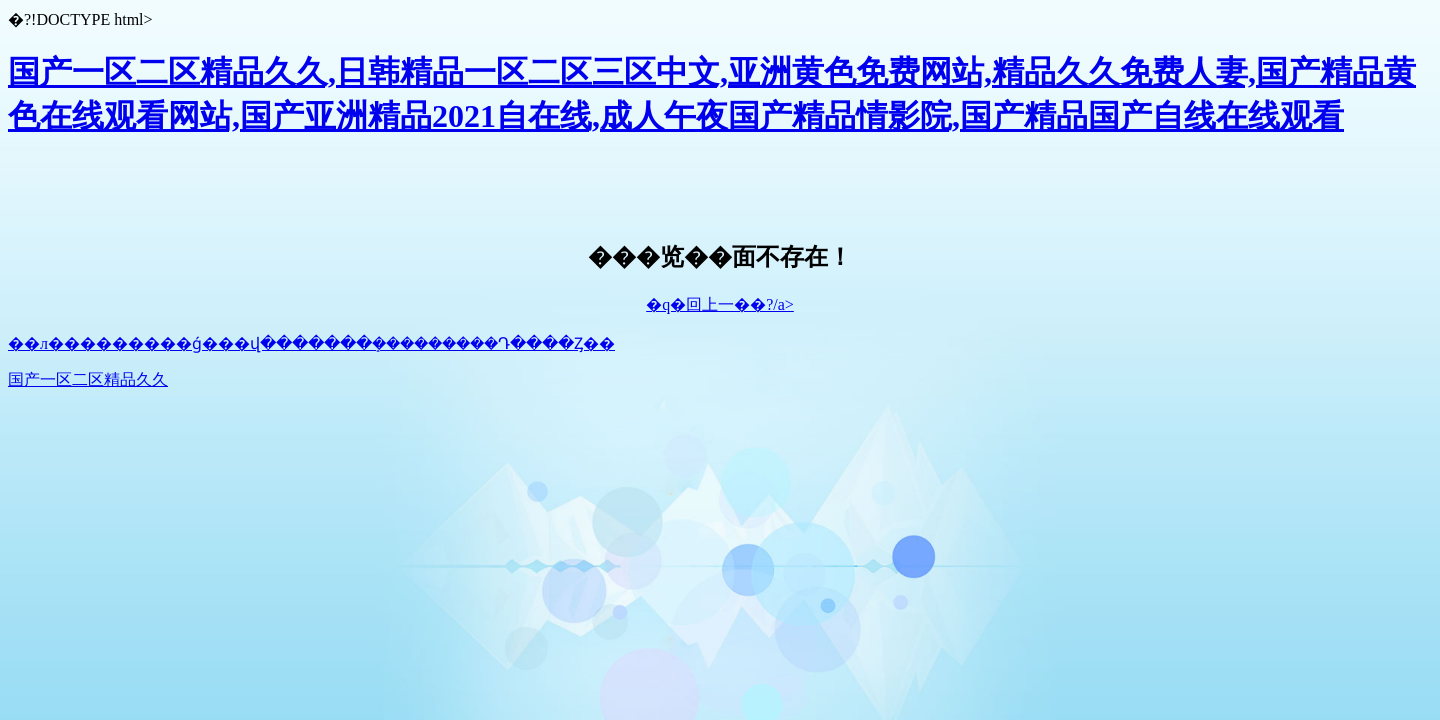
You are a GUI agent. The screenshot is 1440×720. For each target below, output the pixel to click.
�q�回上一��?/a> (720, 304)
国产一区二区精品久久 (88, 379)
